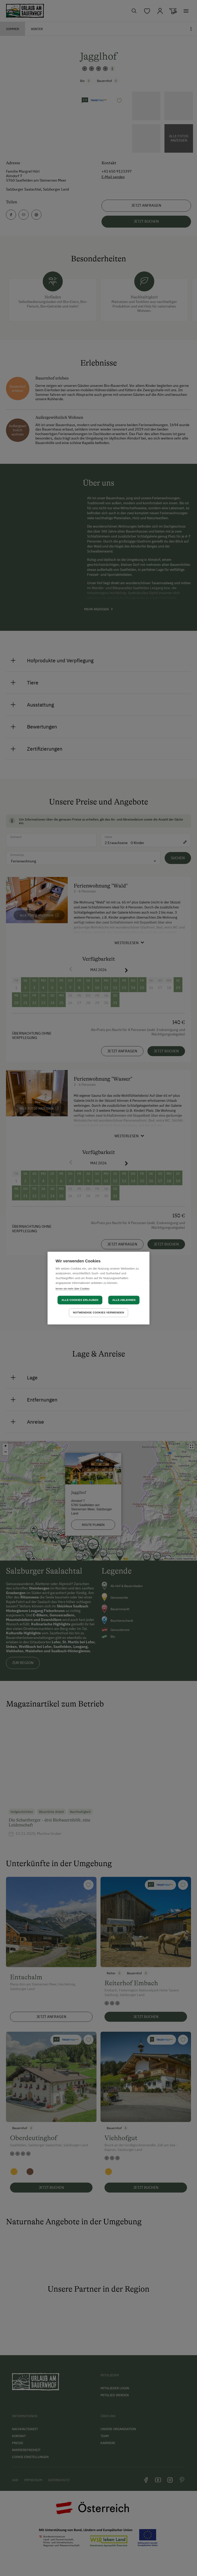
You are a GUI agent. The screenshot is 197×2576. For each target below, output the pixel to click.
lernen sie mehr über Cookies (73, 1288)
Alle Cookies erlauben (80, 1300)
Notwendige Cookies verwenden (98, 1312)
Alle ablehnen (123, 1300)
